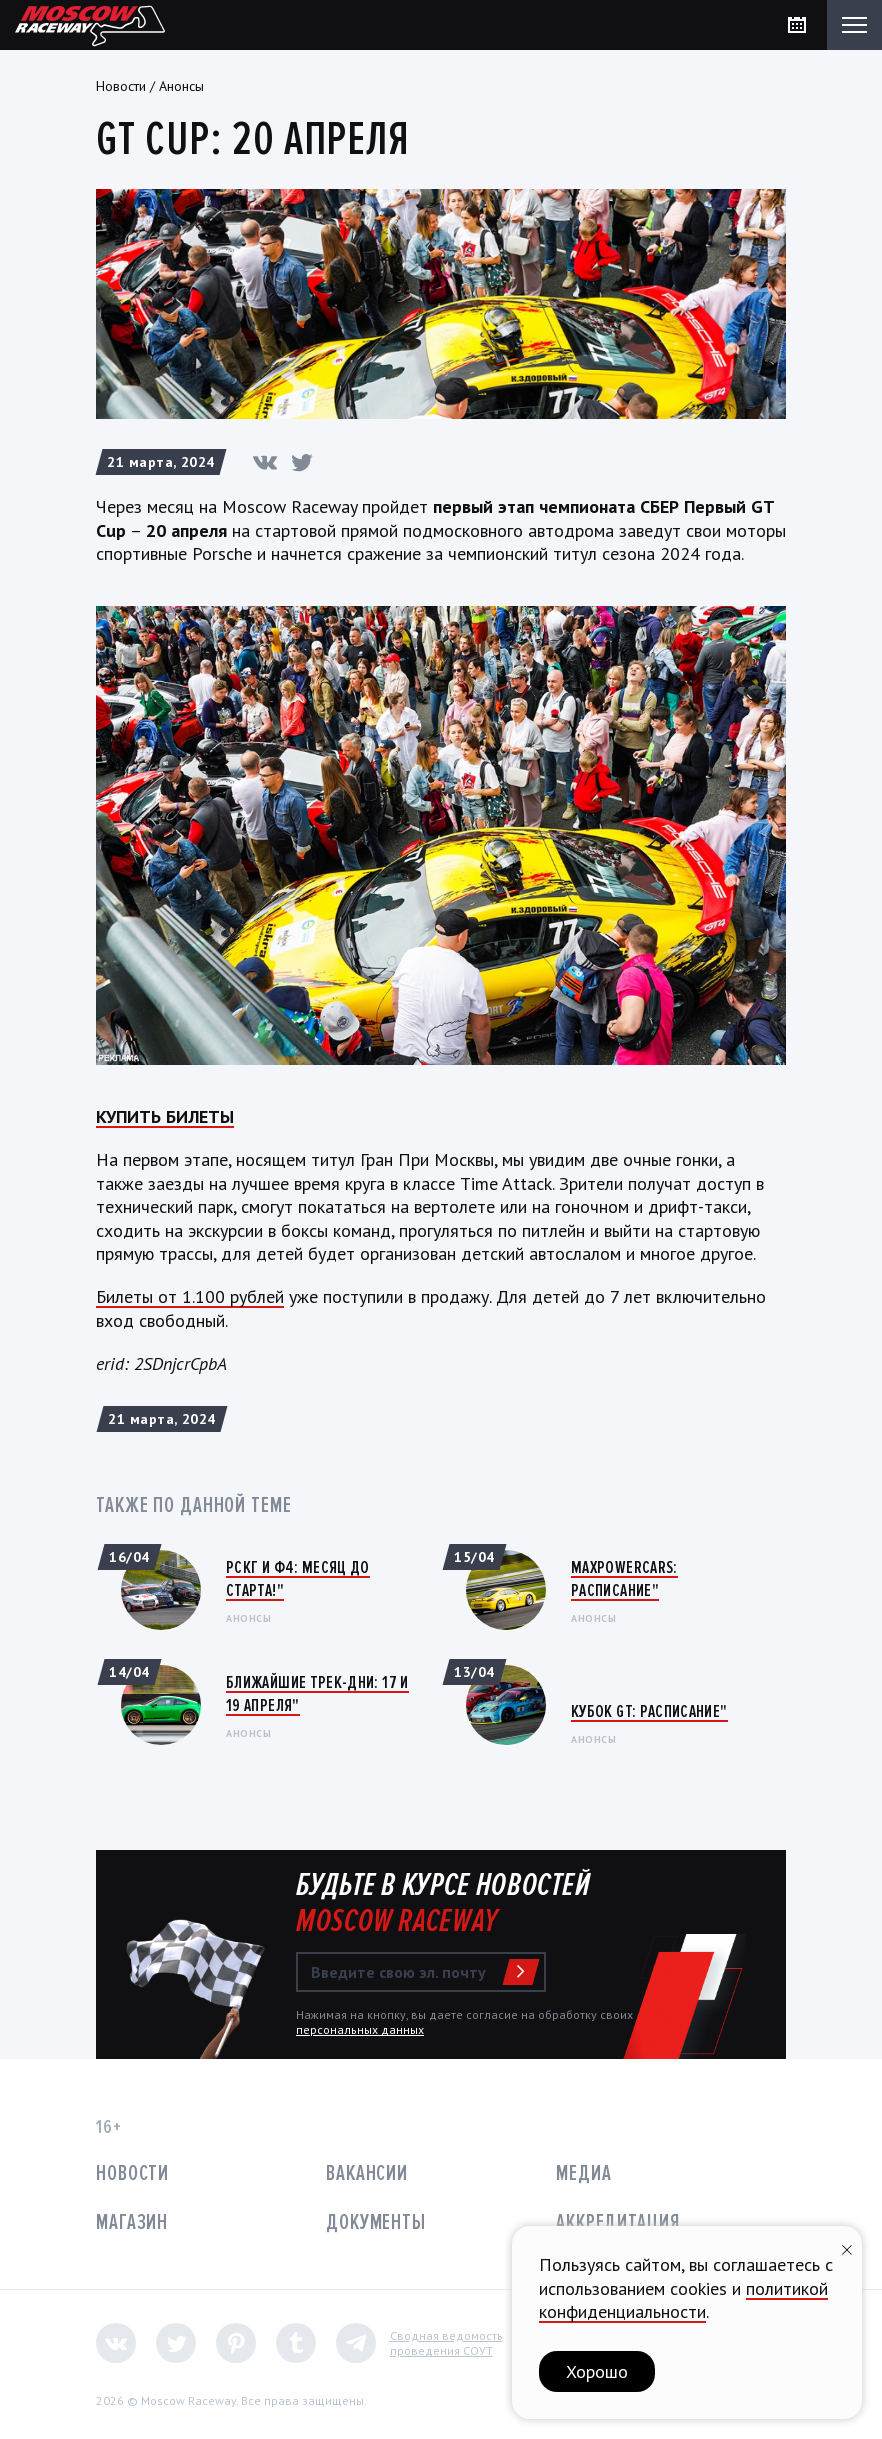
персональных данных (360, 2029)
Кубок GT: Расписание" (649, 1711)
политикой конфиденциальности (683, 2300)
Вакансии (367, 2173)
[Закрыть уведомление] (847, 2247)
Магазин (132, 2222)
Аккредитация (618, 2222)
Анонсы (181, 86)
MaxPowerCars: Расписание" (624, 1578)
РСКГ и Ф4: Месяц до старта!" (298, 1578)
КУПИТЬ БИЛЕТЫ (165, 1116)
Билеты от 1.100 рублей (190, 1296)
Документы (376, 2222)
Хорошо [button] (597, 2371)
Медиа (583, 2173)
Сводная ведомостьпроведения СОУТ (446, 2343)
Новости (121, 86)
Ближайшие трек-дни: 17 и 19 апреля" (317, 1693)
